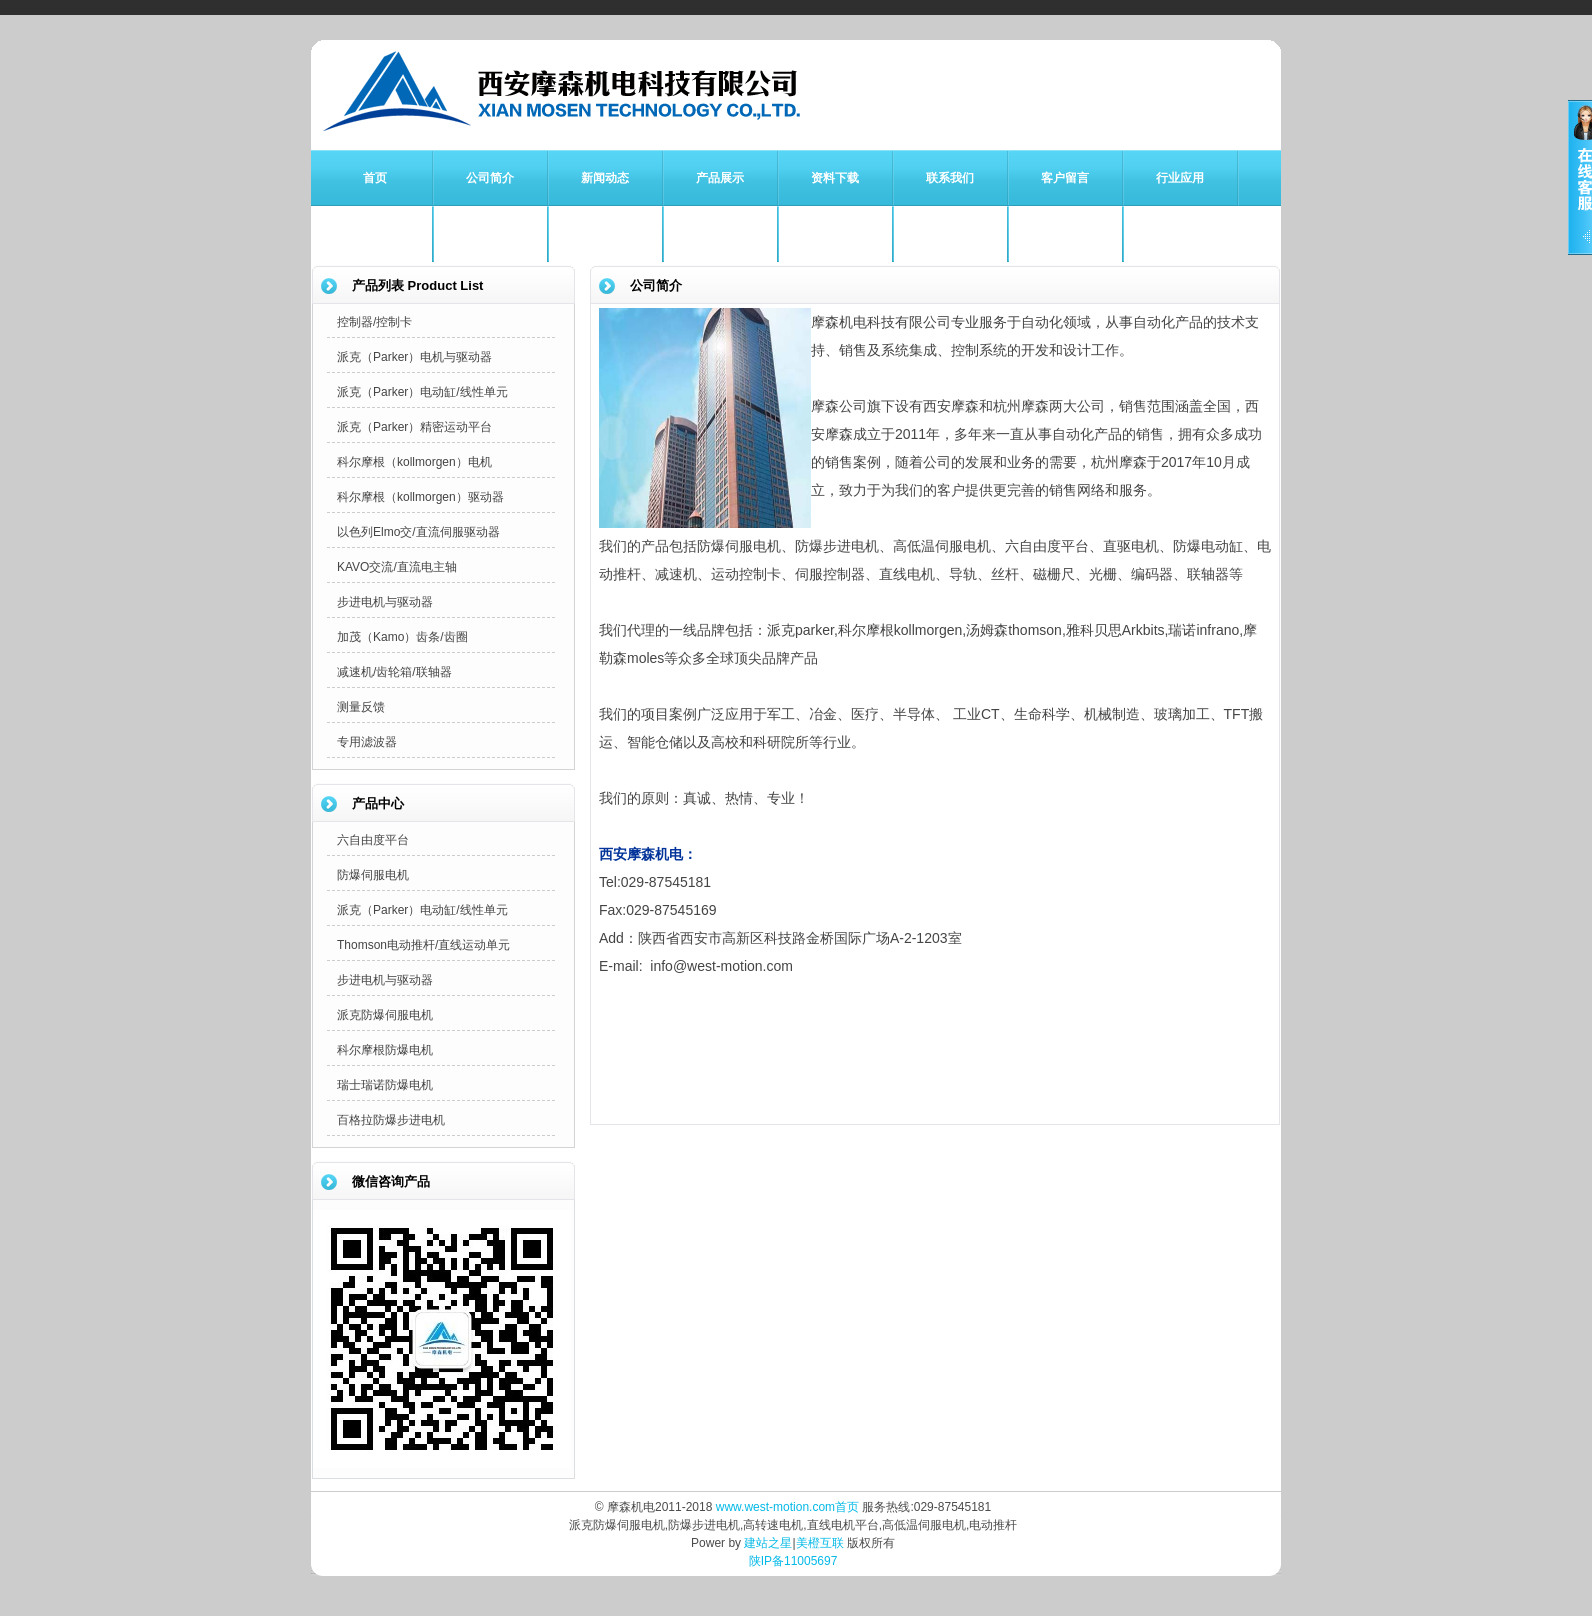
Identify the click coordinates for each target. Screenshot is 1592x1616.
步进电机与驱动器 (385, 602)
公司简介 (490, 178)
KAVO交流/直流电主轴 (397, 567)
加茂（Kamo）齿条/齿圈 (402, 637)
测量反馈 (361, 707)
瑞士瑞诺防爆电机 (385, 1085)
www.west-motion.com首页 (787, 1507)
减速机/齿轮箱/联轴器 (394, 672)
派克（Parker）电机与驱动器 (414, 357)
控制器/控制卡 (374, 322)
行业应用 (1180, 178)
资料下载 (835, 178)
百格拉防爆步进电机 (391, 1120)
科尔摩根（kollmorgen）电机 (414, 462)
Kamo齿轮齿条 (949, 234)
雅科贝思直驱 (835, 234)
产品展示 (720, 178)
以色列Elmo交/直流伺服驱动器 (418, 532)
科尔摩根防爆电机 (385, 1050)
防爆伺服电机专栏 (375, 234)
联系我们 (950, 178)
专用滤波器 (367, 742)
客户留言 (1065, 178)
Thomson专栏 (720, 234)
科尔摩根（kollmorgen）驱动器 (420, 497)
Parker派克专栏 (489, 234)
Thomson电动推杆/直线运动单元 (423, 945)
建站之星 (768, 1543)
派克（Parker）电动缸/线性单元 (422, 392)
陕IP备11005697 (793, 1561)
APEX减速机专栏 (1065, 234)
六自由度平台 (373, 840)
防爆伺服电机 (373, 875)
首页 (375, 178)
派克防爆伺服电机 (385, 1015)
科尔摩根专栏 (605, 234)
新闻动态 (605, 178)
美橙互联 (820, 1543)
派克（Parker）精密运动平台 (414, 427)
